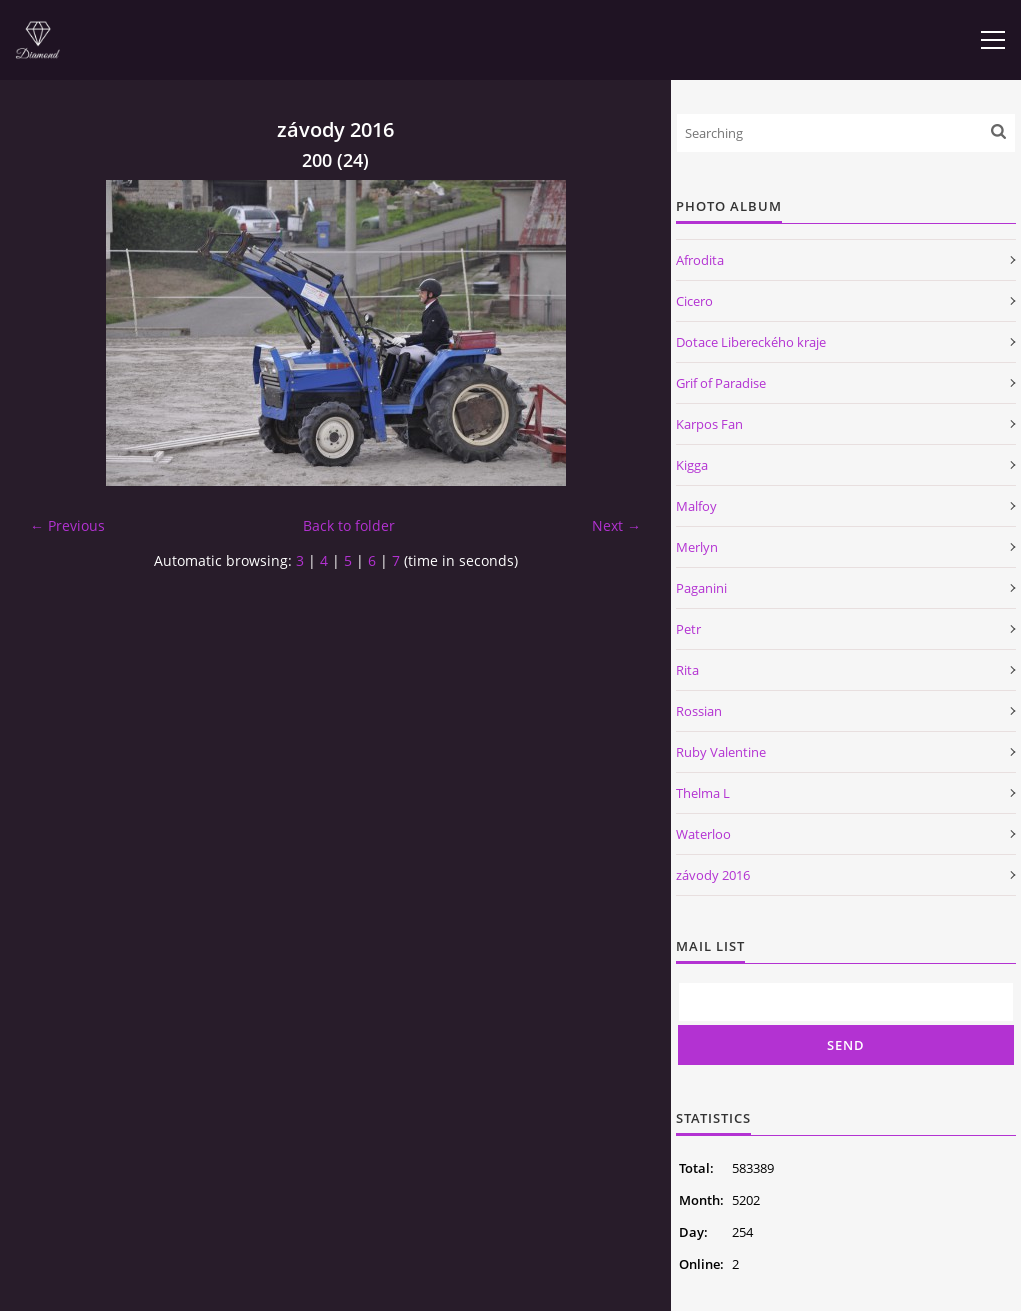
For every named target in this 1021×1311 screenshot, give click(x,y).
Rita (687, 670)
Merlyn (697, 547)
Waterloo (703, 834)
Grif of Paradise (721, 383)
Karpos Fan (709, 424)
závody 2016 (713, 875)
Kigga (692, 465)
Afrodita (700, 260)
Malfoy (696, 506)
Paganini (701, 588)
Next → (616, 525)
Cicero (694, 301)
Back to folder (349, 525)
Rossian (699, 711)
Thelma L (703, 793)
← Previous (67, 525)
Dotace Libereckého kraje (751, 342)
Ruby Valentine (721, 752)
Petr (688, 629)
